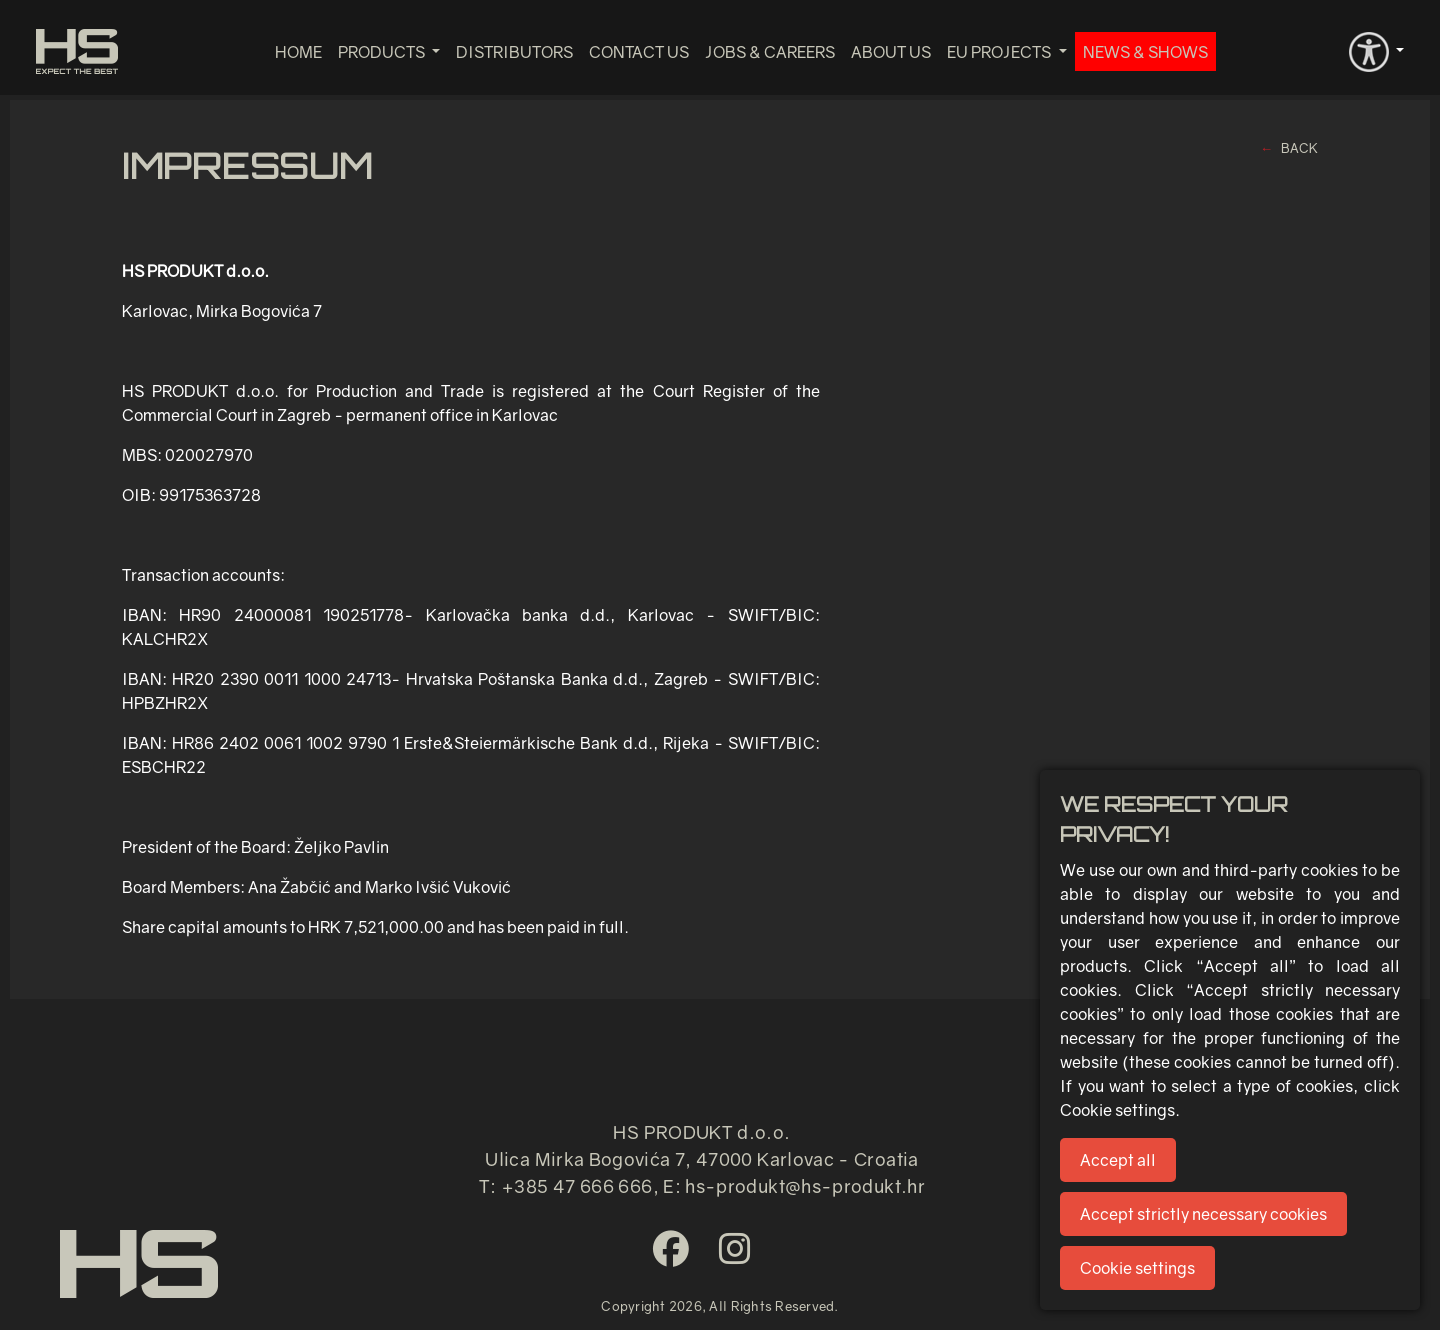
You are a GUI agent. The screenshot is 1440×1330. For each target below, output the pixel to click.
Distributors (514, 52)
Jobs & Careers (770, 52)
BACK (1299, 148)
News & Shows (1145, 52)
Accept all (1118, 1160)
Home (298, 52)
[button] (1376, 50)
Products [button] (383, 52)
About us (891, 52)
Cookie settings (1137, 1268)
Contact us (639, 52)
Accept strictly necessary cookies (1203, 1214)
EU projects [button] (1000, 52)
